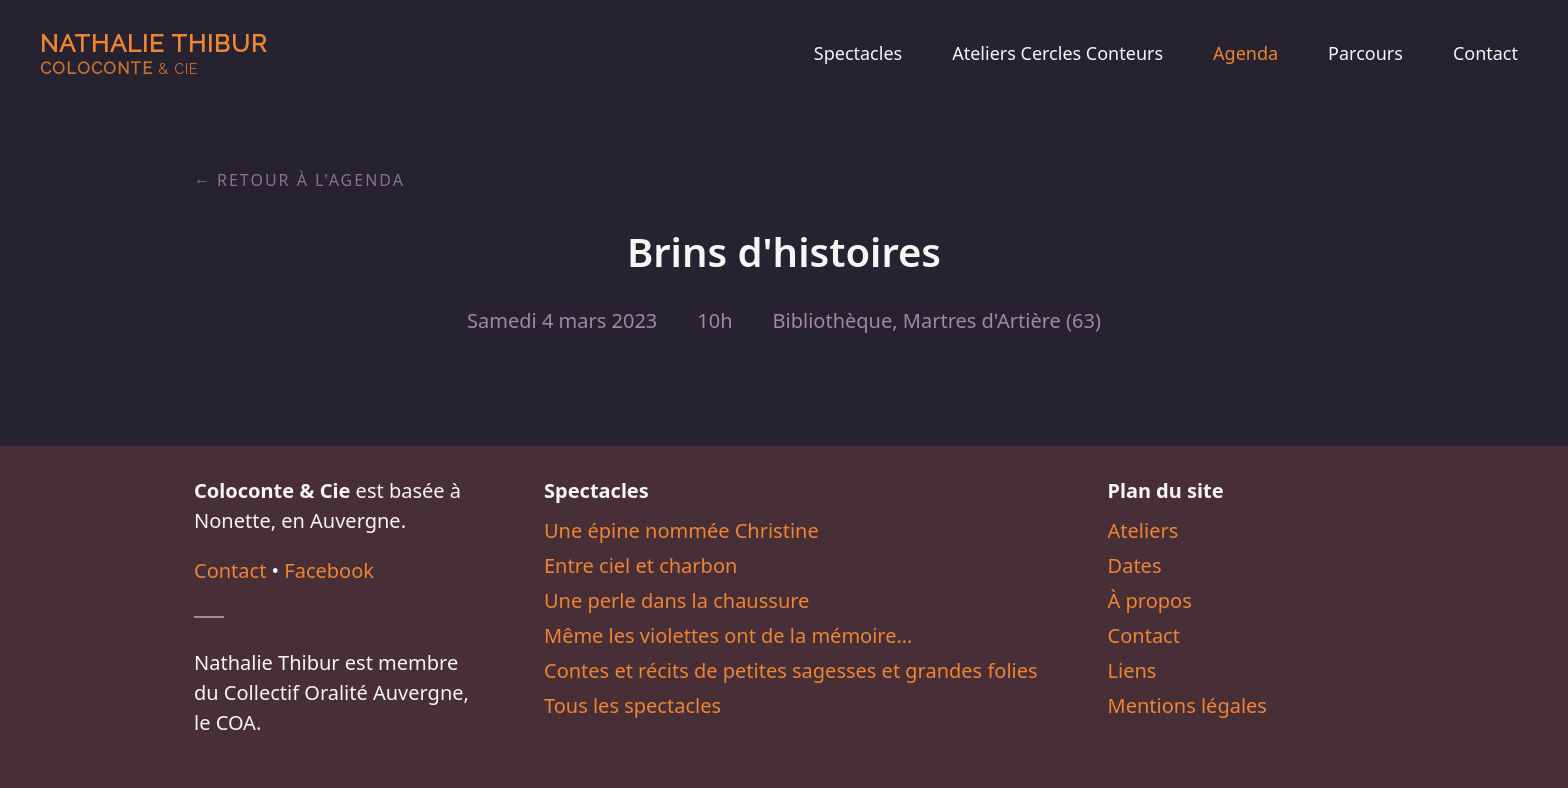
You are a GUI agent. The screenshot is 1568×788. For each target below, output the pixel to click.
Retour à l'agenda (311, 180)
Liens (1132, 670)
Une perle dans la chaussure (676, 600)
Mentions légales (1187, 705)
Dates (1135, 565)
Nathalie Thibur (153, 53)
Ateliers (1143, 530)
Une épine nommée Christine (681, 530)
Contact (1485, 53)
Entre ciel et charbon (640, 565)
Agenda (1245, 53)
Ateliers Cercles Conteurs (1057, 53)
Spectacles (858, 53)
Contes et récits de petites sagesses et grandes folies (791, 670)
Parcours (1365, 53)
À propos (1150, 600)
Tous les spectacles (632, 705)
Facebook (329, 570)
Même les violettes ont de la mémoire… (728, 635)
